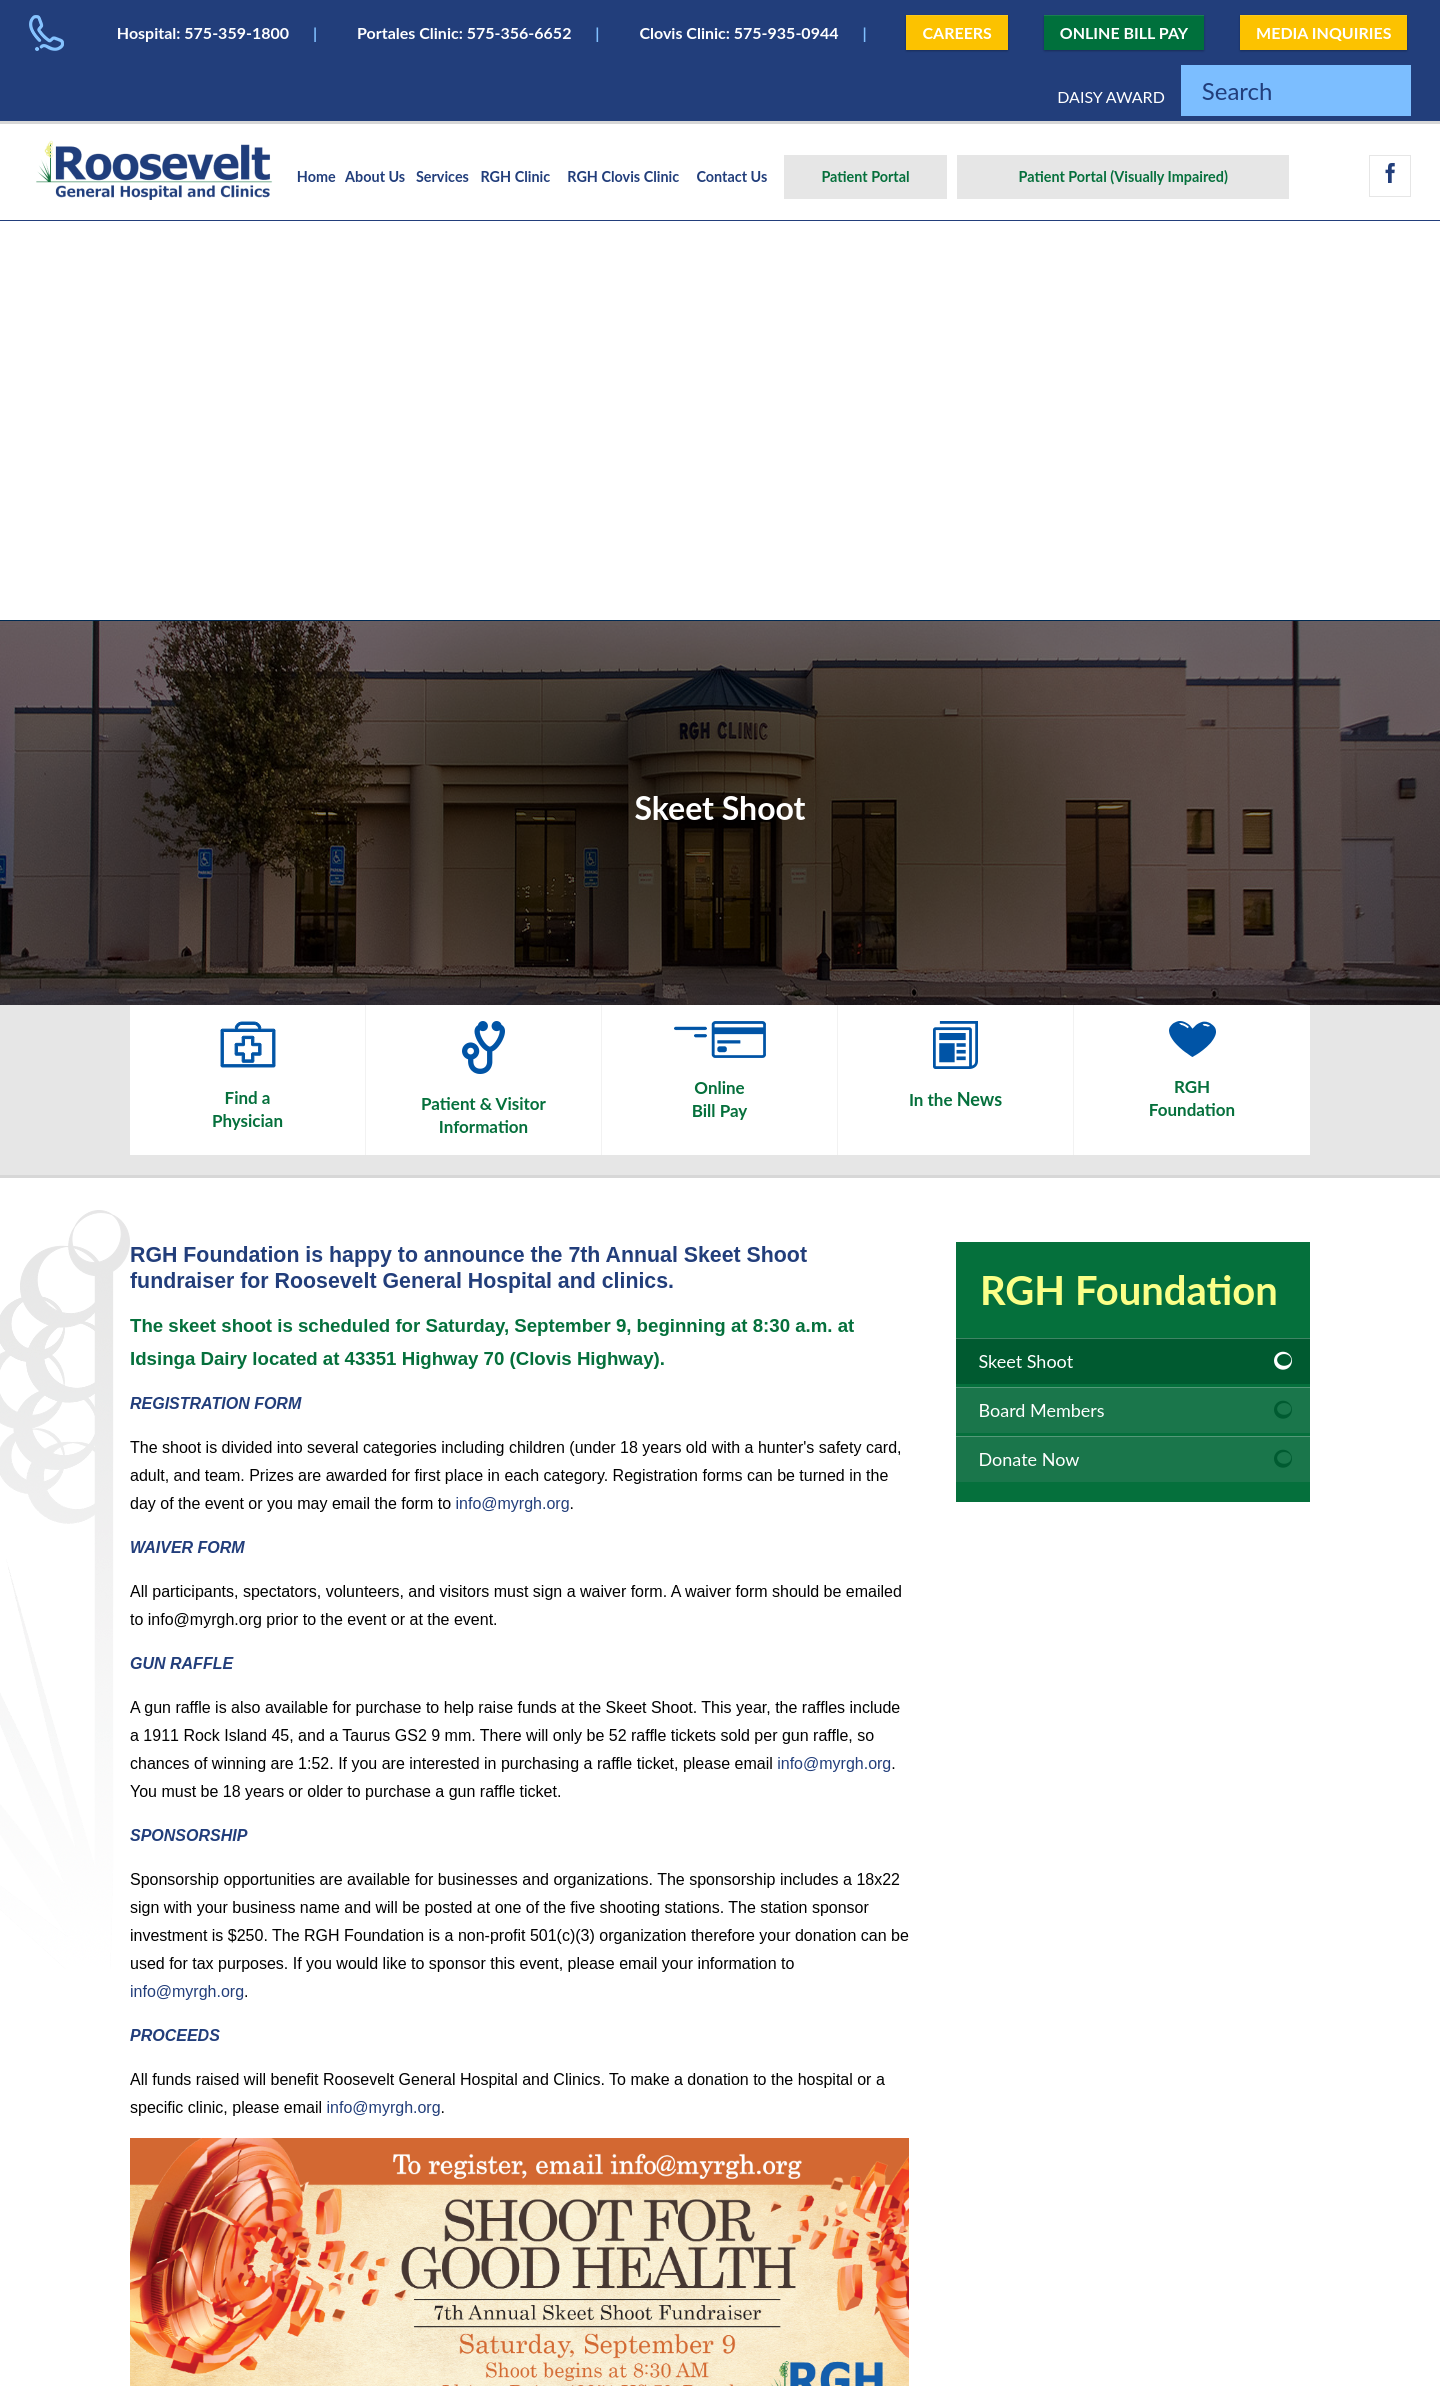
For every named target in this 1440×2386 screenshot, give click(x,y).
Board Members (1042, 1410)
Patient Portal (865, 176)
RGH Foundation (1129, 1290)
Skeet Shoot (1026, 1361)
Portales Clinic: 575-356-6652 (464, 32)
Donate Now (1029, 1459)
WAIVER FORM (187, 1547)
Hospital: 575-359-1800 (203, 32)
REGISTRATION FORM (215, 1403)
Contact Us (731, 176)
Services (442, 176)
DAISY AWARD (1111, 96)
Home (316, 176)
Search (1237, 90)
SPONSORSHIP (188, 1835)
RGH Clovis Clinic (623, 176)
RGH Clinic (516, 176)
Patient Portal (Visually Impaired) (1123, 176)
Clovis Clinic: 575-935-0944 (738, 32)
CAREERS (956, 32)
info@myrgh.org (513, 1503)
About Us (375, 176)
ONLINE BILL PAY (1124, 32)
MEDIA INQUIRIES (1323, 32)
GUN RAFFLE (181, 1663)
